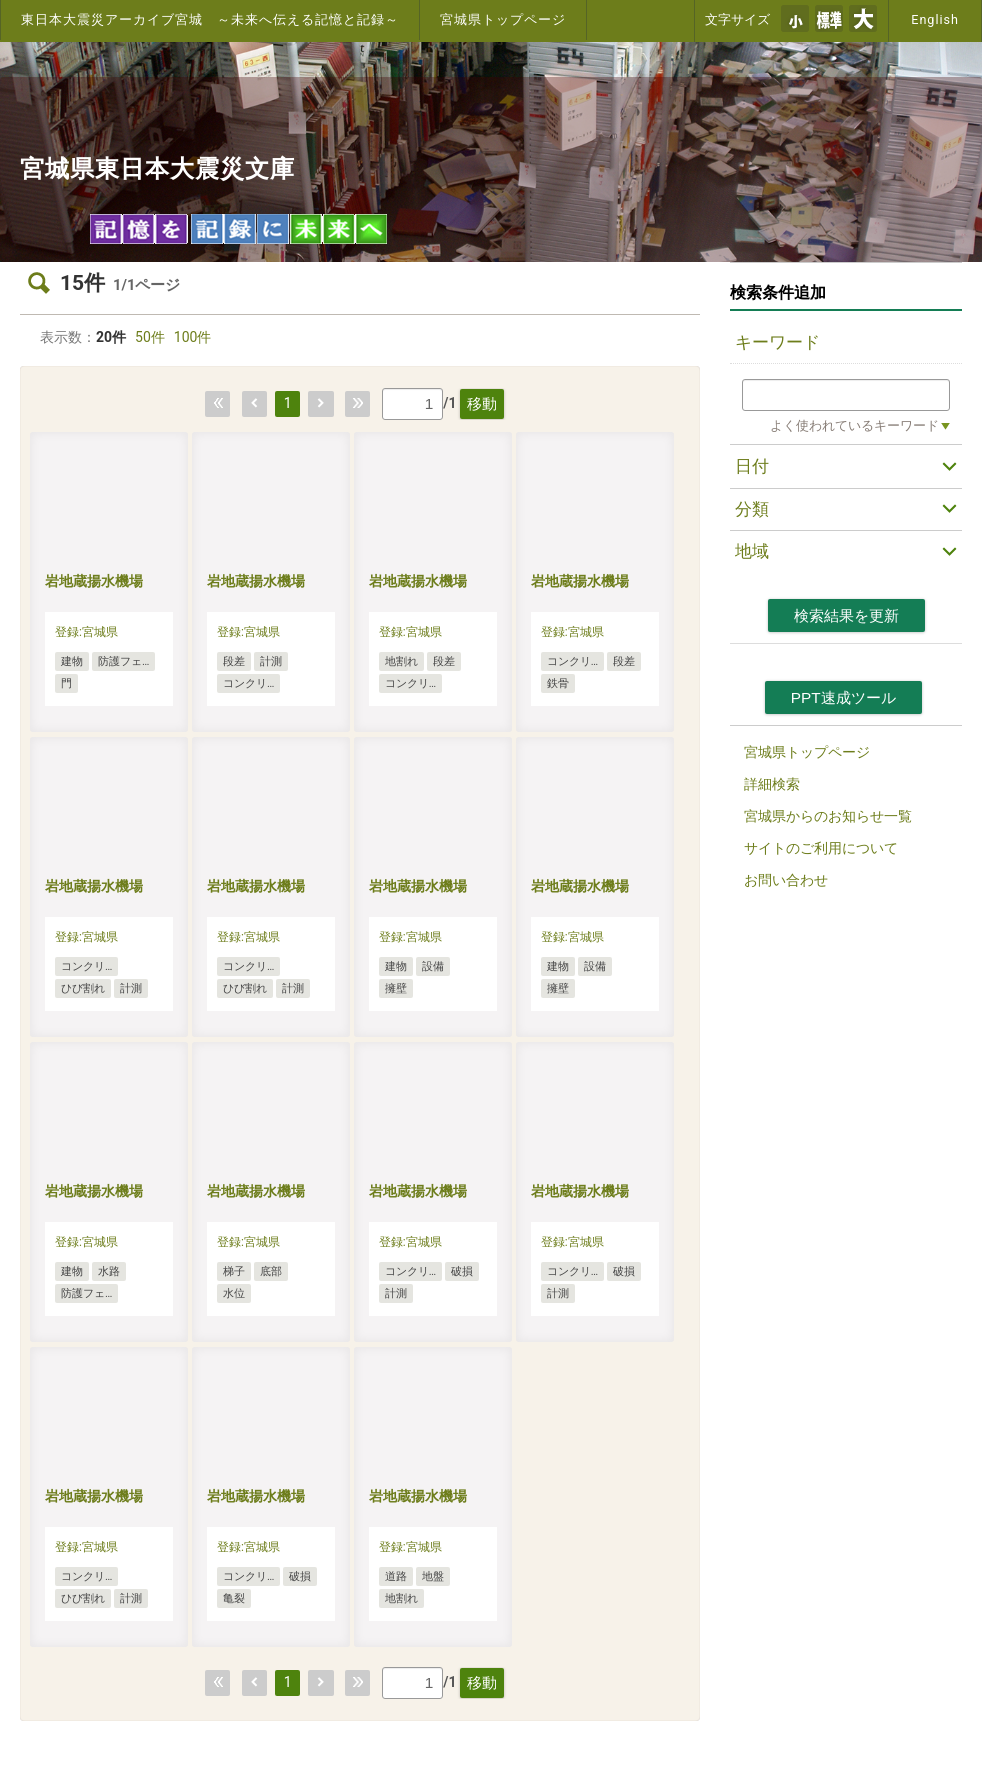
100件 (193, 337)
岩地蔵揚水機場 (94, 581)
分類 (752, 509)
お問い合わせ (786, 880)
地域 (752, 551)
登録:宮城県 (86, 632)
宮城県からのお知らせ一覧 (828, 816)
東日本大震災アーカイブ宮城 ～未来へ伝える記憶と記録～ (210, 19)
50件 (150, 337)
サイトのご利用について (821, 848)
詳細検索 (772, 784)
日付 (752, 466)
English (935, 19)
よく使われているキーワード (854, 425)
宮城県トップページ (503, 19)
